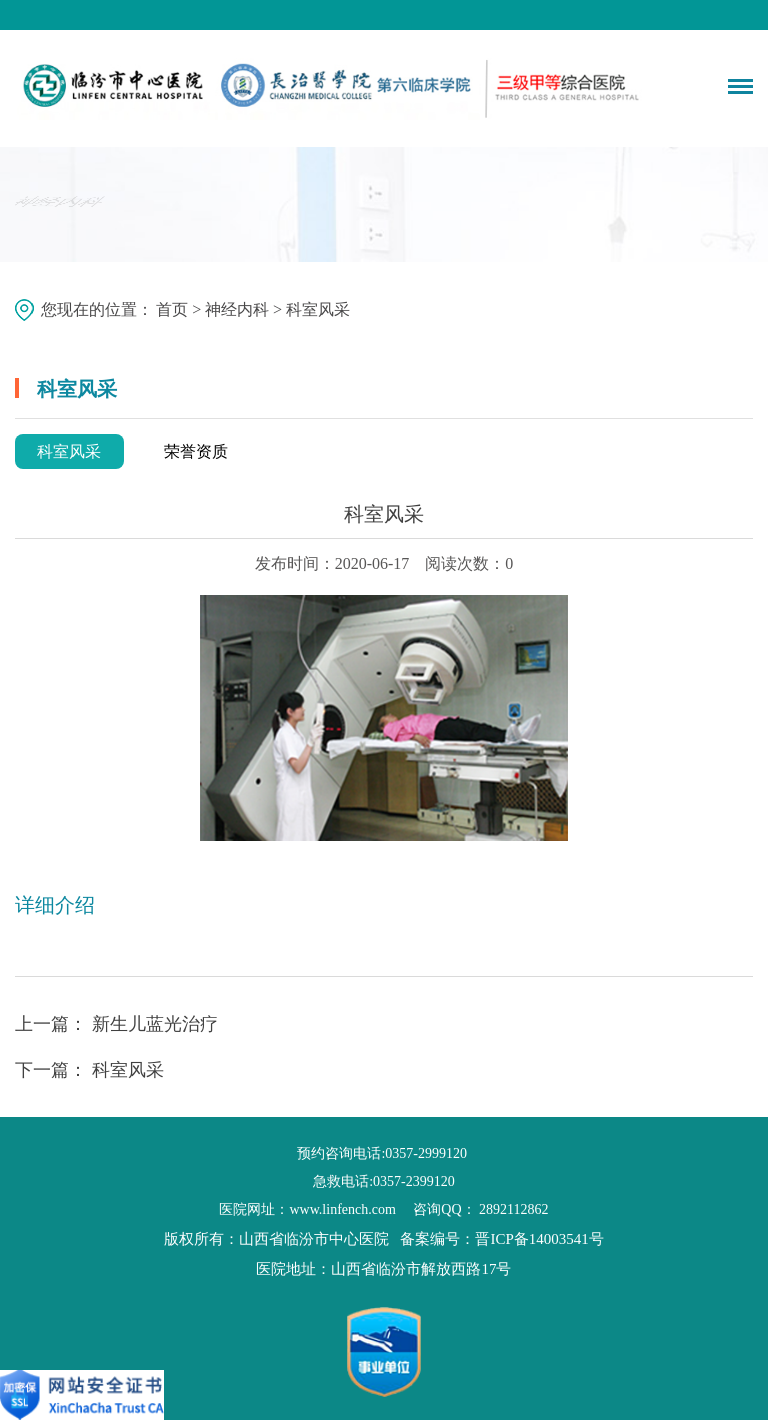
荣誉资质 (196, 451)
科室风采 (69, 451)
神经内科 (237, 308)
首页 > (180, 308)
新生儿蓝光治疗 (155, 1024)
